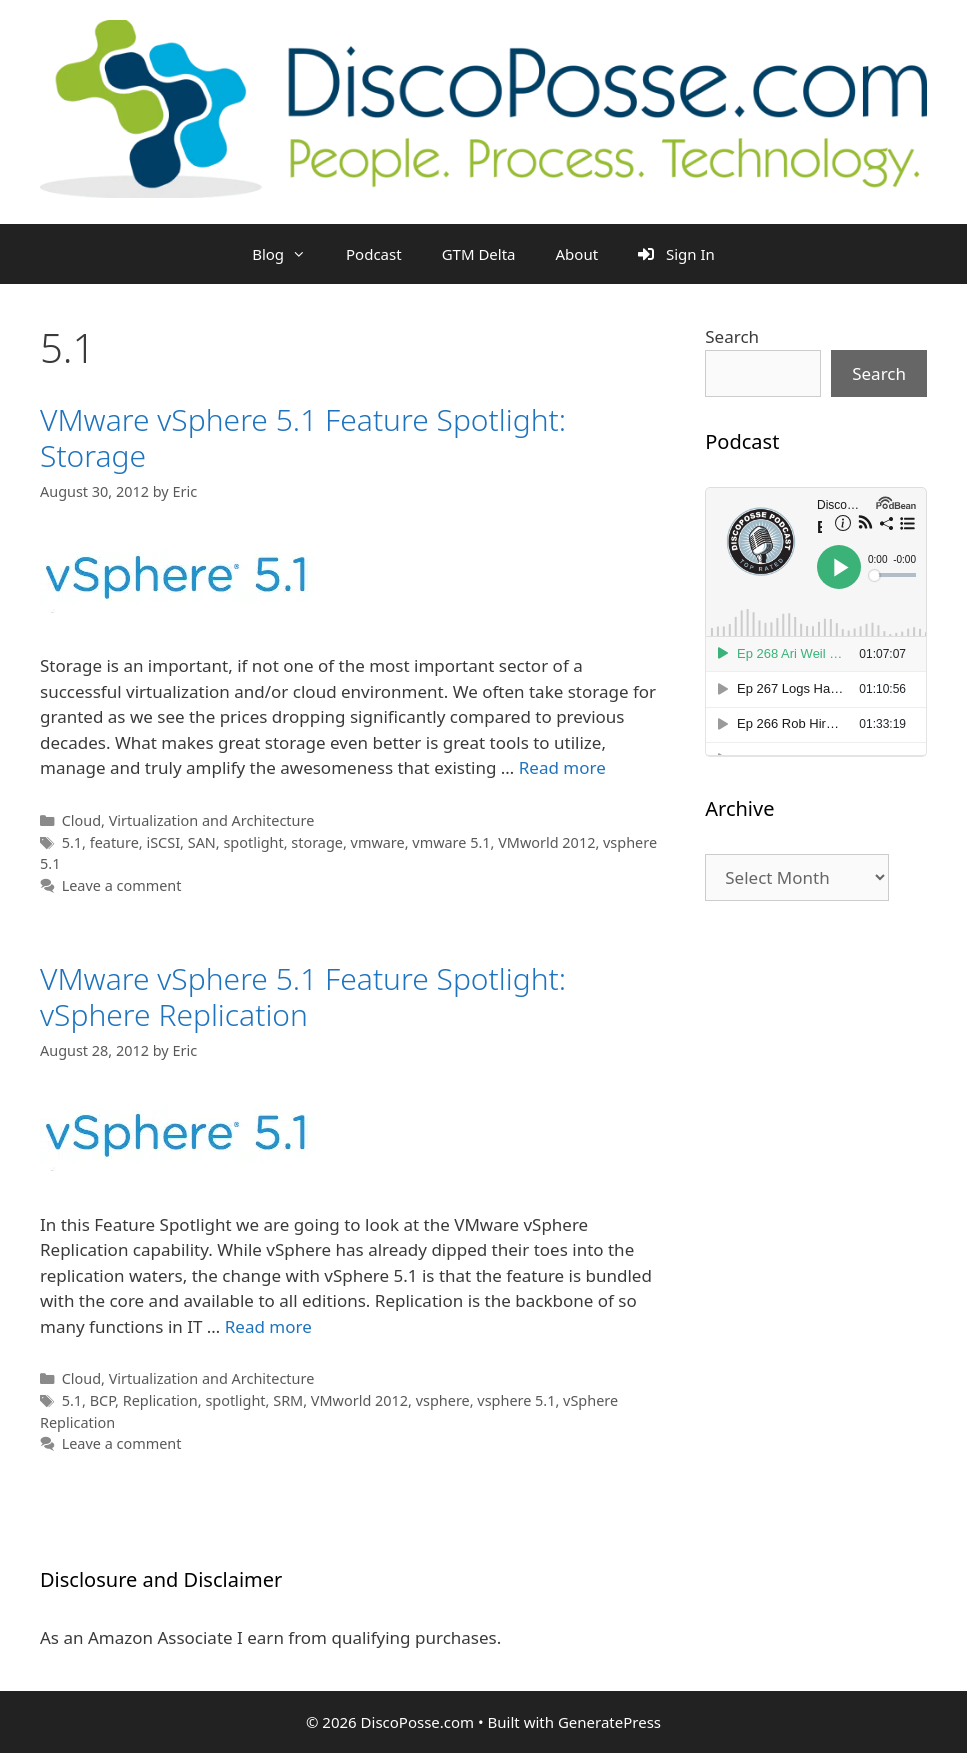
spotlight (253, 842)
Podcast (374, 254)
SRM (288, 1400)
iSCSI (163, 842)
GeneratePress (609, 1722)
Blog (289, 254)
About (577, 254)
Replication (160, 1400)
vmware (378, 842)
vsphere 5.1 (516, 1400)
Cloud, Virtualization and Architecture (188, 820)
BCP (102, 1400)
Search (732, 336)
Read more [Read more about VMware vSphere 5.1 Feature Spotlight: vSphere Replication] (268, 1326)
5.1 (72, 842)
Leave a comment (122, 885)
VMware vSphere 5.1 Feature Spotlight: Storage (303, 437)
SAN (202, 842)
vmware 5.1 (451, 842)
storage (317, 842)
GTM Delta (479, 254)
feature (114, 842)
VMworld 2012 (546, 842)
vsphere (443, 1400)
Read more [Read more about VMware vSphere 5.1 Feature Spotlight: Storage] (562, 767)
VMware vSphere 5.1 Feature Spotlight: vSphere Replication (303, 996)
